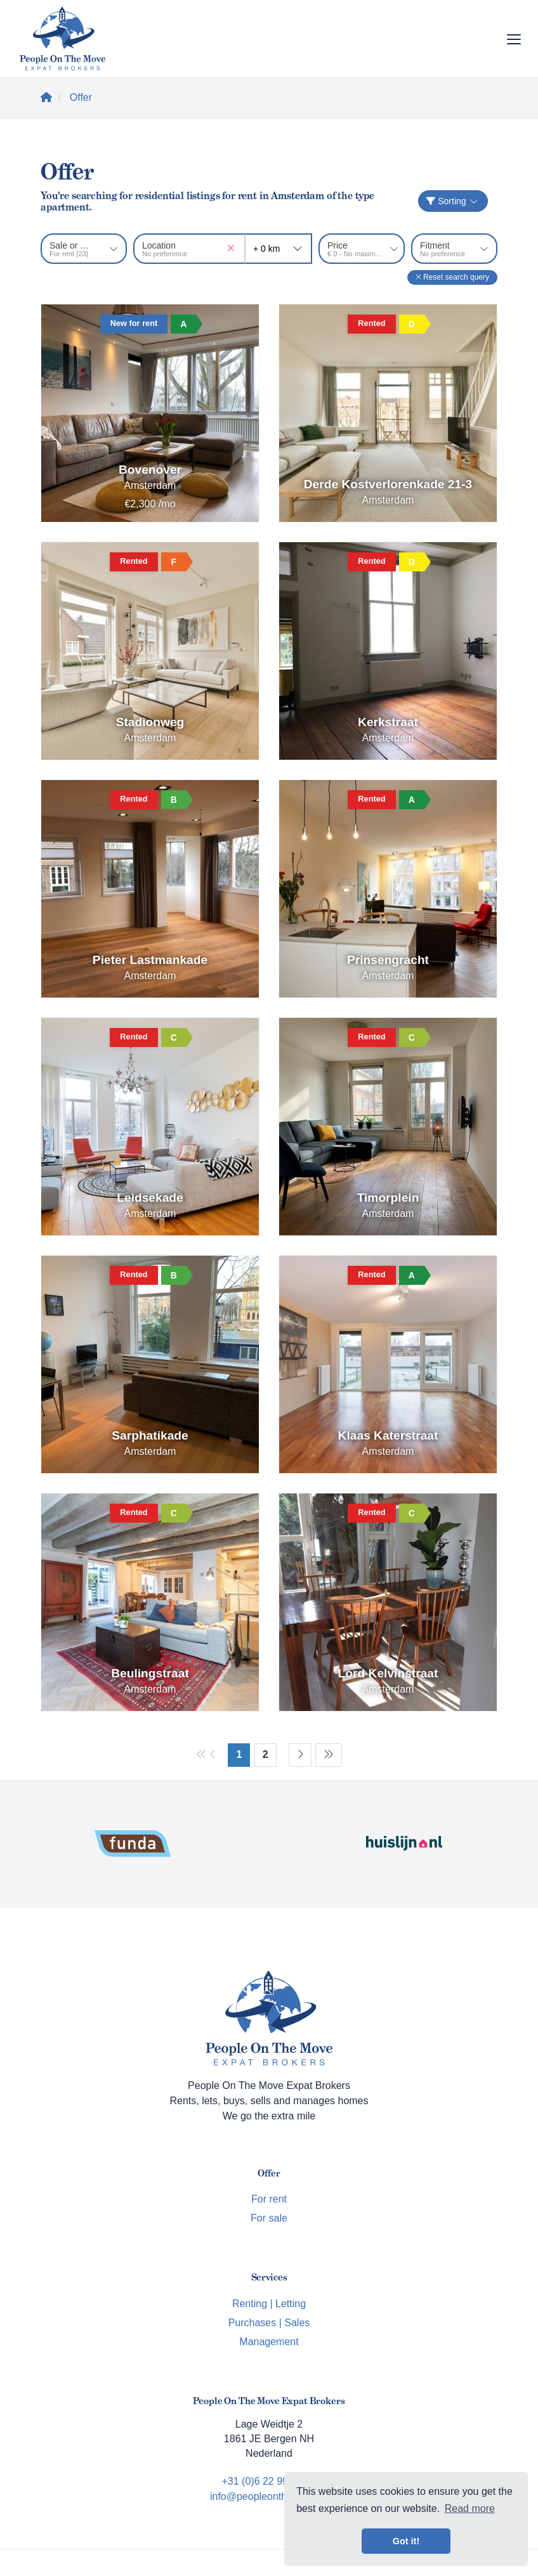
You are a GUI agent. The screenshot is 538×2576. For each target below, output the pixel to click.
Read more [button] (470, 2508)
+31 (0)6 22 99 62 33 (268, 2481)
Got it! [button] (406, 2541)
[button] (452, 277)
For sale (269, 2218)
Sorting (453, 201)
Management (268, 2341)
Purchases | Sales (269, 2322)
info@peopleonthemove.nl (269, 2496)
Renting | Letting (269, 2303)
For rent (269, 2199)
